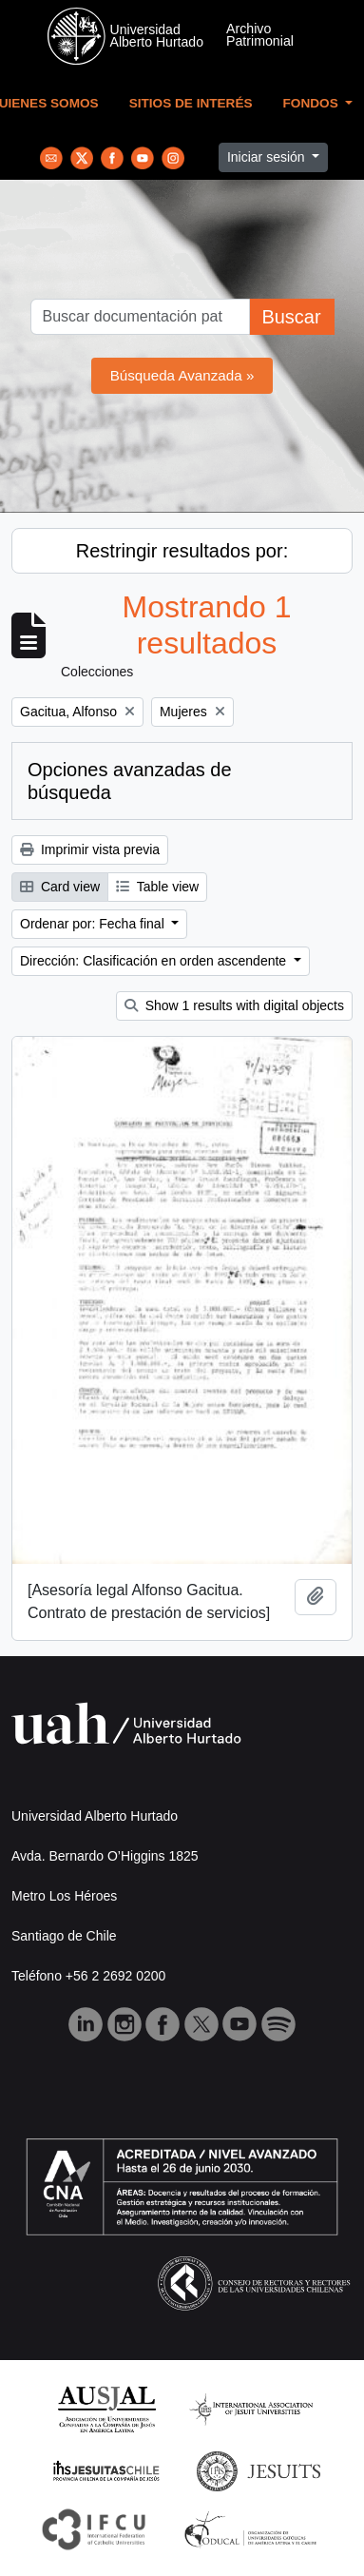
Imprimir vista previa (90, 849)
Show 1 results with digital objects (234, 1005)
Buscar (290, 316)
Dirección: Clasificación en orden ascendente (155, 960)
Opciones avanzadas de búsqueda (130, 781)
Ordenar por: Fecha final (94, 923)
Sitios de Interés (191, 103)
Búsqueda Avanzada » (182, 375)
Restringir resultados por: (182, 550)
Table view (157, 886)
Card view (60, 886)
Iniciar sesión (268, 157)
